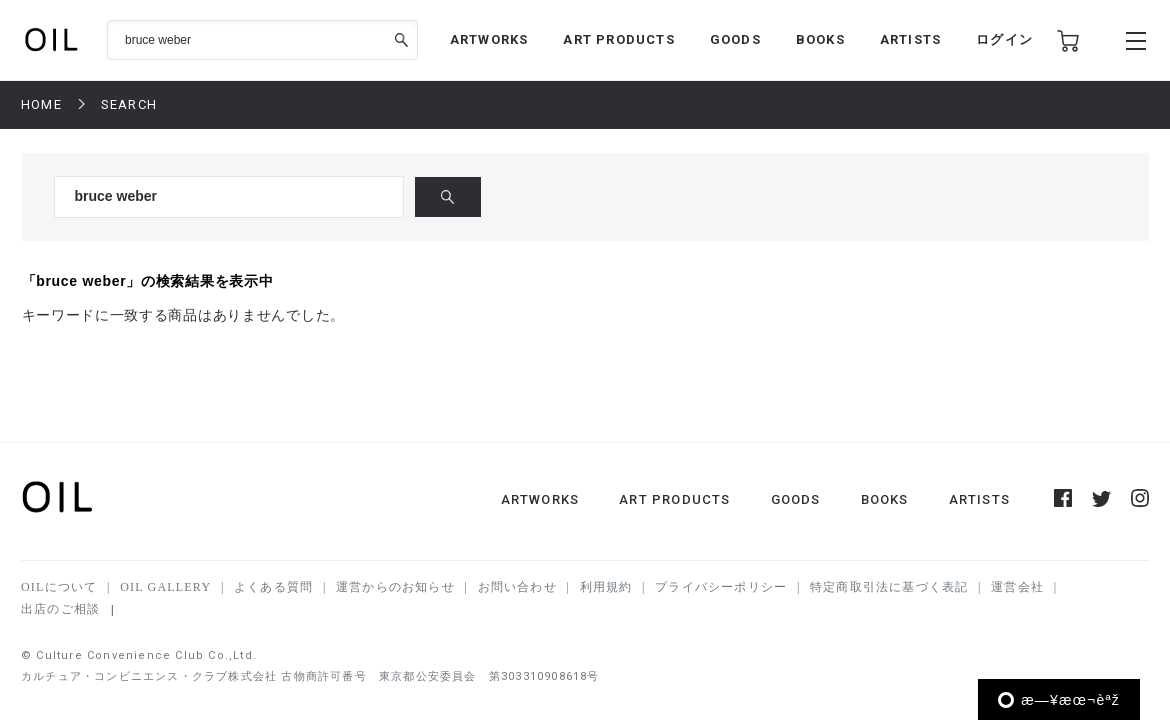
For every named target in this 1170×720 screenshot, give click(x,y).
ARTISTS (910, 39)
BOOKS (820, 39)
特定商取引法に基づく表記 (889, 587)
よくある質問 (273, 587)
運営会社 (1017, 587)
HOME (41, 104)
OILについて (59, 587)
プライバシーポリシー (721, 587)
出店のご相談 (60, 609)
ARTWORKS (489, 39)
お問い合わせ (517, 587)
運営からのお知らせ (395, 587)
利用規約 (606, 587)
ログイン (1004, 39)
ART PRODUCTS (618, 39)
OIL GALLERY (165, 587)
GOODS (735, 39)
